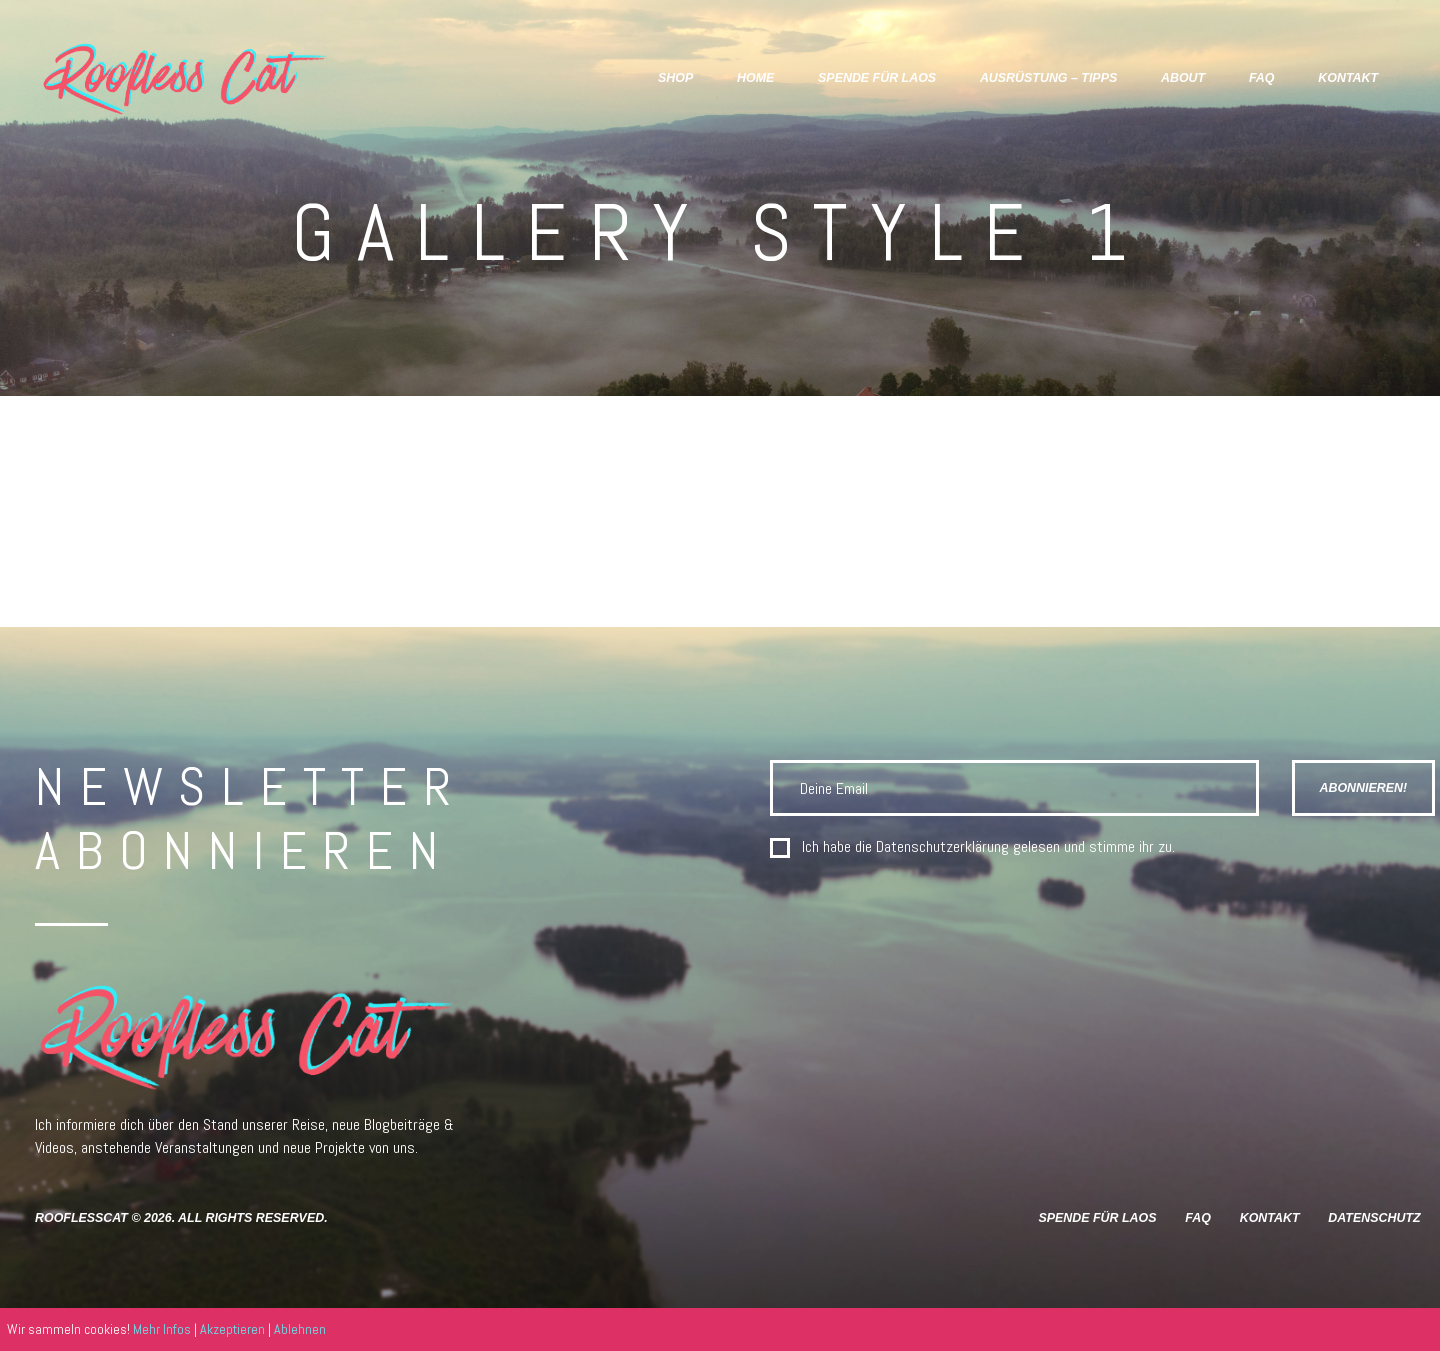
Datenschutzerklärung (942, 846)
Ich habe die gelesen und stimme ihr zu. (988, 847)
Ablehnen (300, 1329)
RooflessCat (81, 1218)
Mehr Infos (162, 1329)
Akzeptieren (232, 1329)
